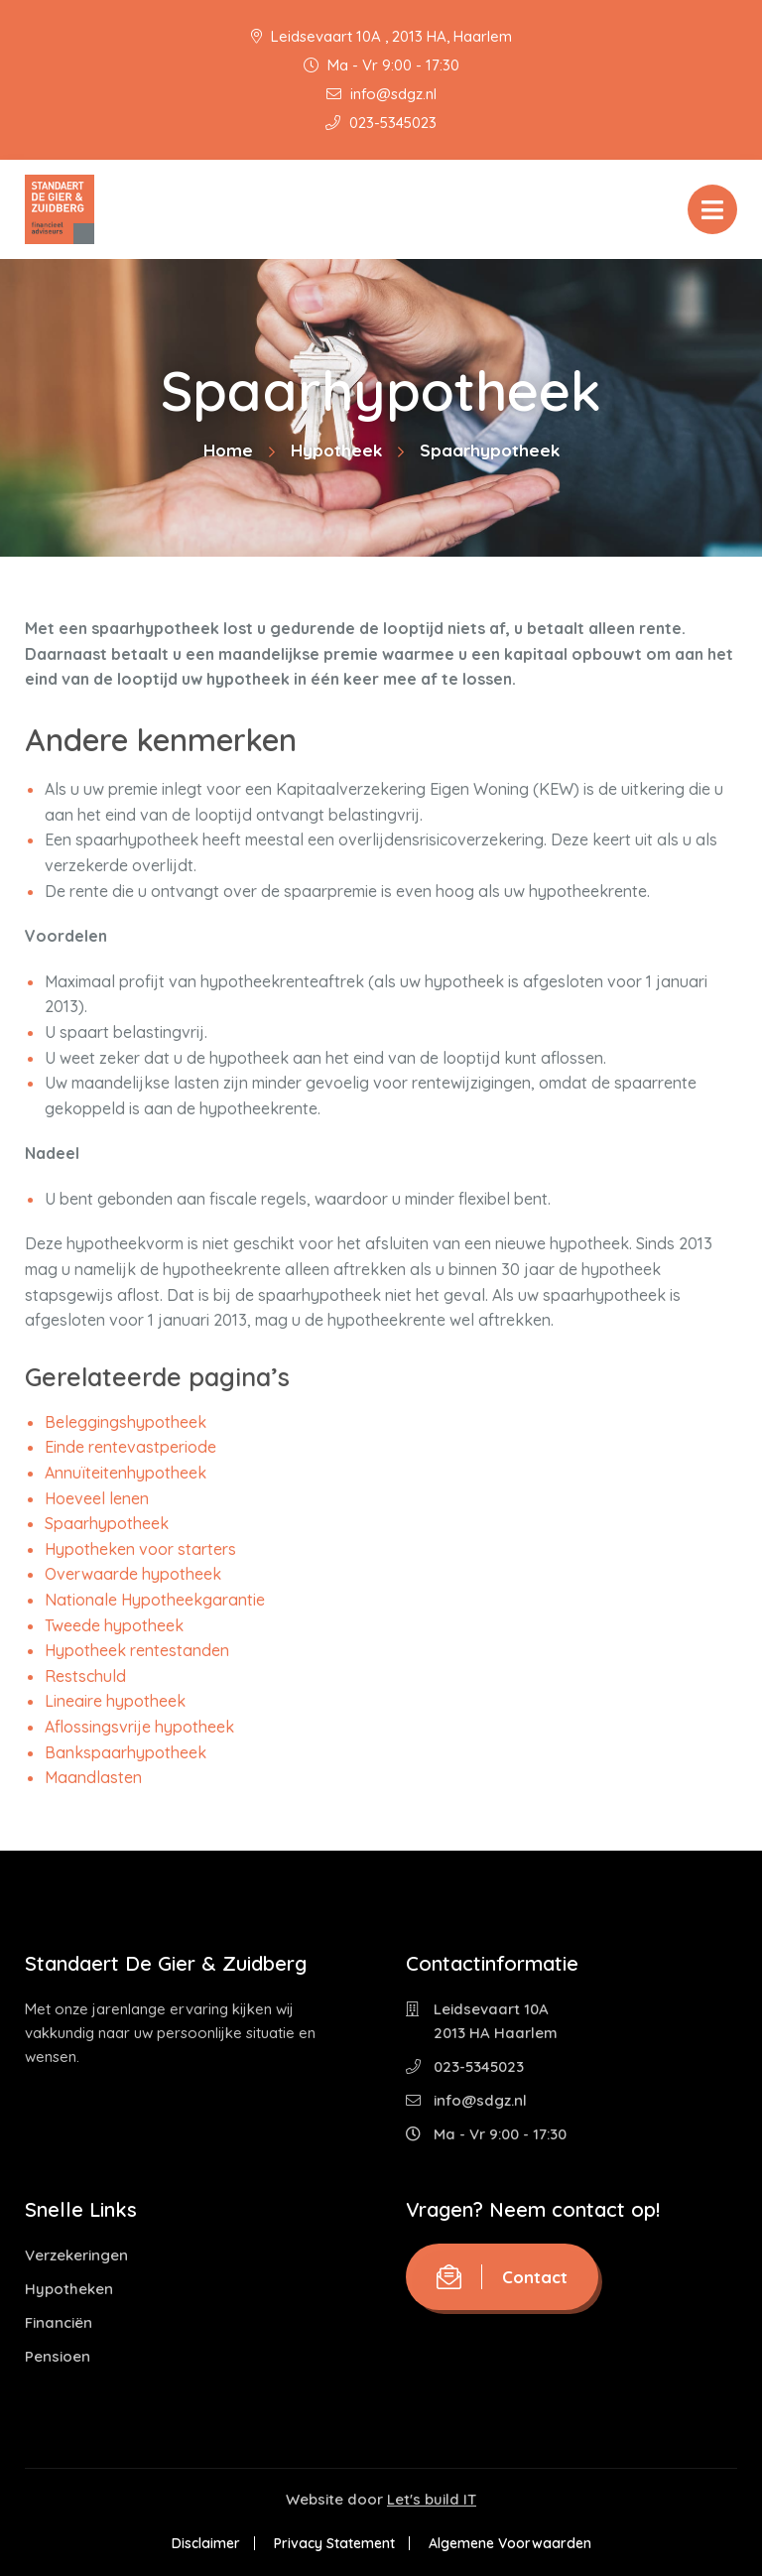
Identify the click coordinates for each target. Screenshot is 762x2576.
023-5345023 (381, 122)
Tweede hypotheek (114, 1625)
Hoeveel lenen (97, 1498)
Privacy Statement (334, 2543)
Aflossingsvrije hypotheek (139, 1727)
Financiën (58, 2322)
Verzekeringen (76, 2255)
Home (228, 450)
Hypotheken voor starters (140, 1549)
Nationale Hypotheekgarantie (155, 1600)
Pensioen (57, 2356)
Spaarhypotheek (107, 1523)
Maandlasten (93, 1777)
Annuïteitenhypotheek (125, 1472)
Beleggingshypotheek (125, 1422)
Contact (502, 2276)
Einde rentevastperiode (130, 1447)
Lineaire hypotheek (115, 1701)
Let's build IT (431, 2499)
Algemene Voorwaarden (510, 2543)
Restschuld (85, 1676)
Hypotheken (69, 2288)
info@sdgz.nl (381, 93)
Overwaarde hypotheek (133, 1574)
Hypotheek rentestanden (137, 1650)
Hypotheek (336, 450)
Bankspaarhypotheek (125, 1752)
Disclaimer (206, 2543)
